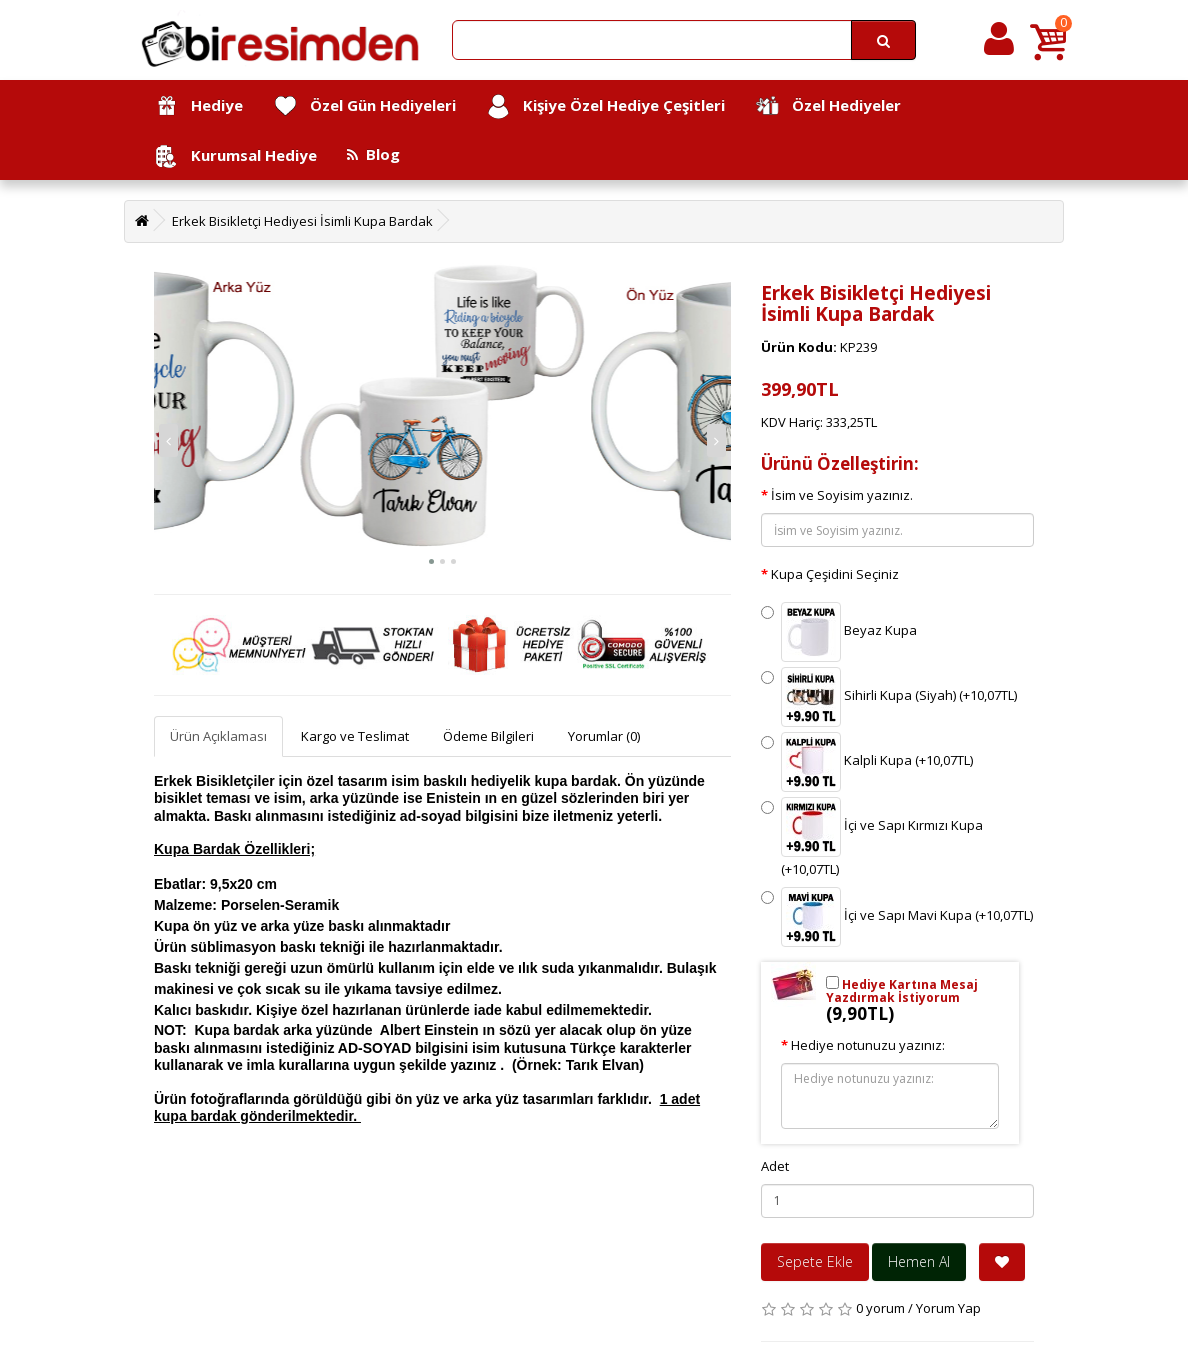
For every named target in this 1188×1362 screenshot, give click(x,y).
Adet (775, 1166)
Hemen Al (919, 1261)
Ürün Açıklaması (218, 736)
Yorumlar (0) (604, 736)
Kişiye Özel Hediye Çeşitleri (605, 106)
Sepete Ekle (815, 1261)
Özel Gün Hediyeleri (364, 106)
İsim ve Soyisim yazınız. (842, 495)
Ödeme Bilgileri (488, 736)
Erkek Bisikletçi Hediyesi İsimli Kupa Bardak (302, 221)
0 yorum (880, 1308)
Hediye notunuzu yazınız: (868, 1045)
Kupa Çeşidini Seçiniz (835, 574)
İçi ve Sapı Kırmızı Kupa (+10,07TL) (872, 837)
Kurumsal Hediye (235, 156)
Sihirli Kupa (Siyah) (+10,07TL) (889, 697)
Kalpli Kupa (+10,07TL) (867, 762)
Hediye (198, 106)
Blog (373, 154)
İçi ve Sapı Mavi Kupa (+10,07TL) (897, 917)
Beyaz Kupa (839, 632)
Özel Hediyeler (828, 106)
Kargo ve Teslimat (355, 736)
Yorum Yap (948, 1308)
